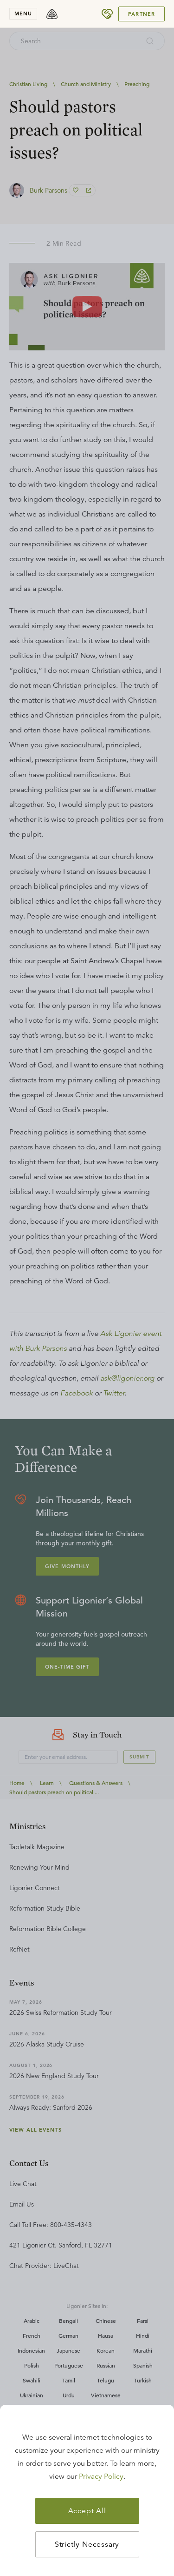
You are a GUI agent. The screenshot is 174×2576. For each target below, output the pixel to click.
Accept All (87, 2511)
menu (23, 13)
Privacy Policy (101, 2476)
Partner (141, 14)
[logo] (52, 14)
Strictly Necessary (87, 2544)
